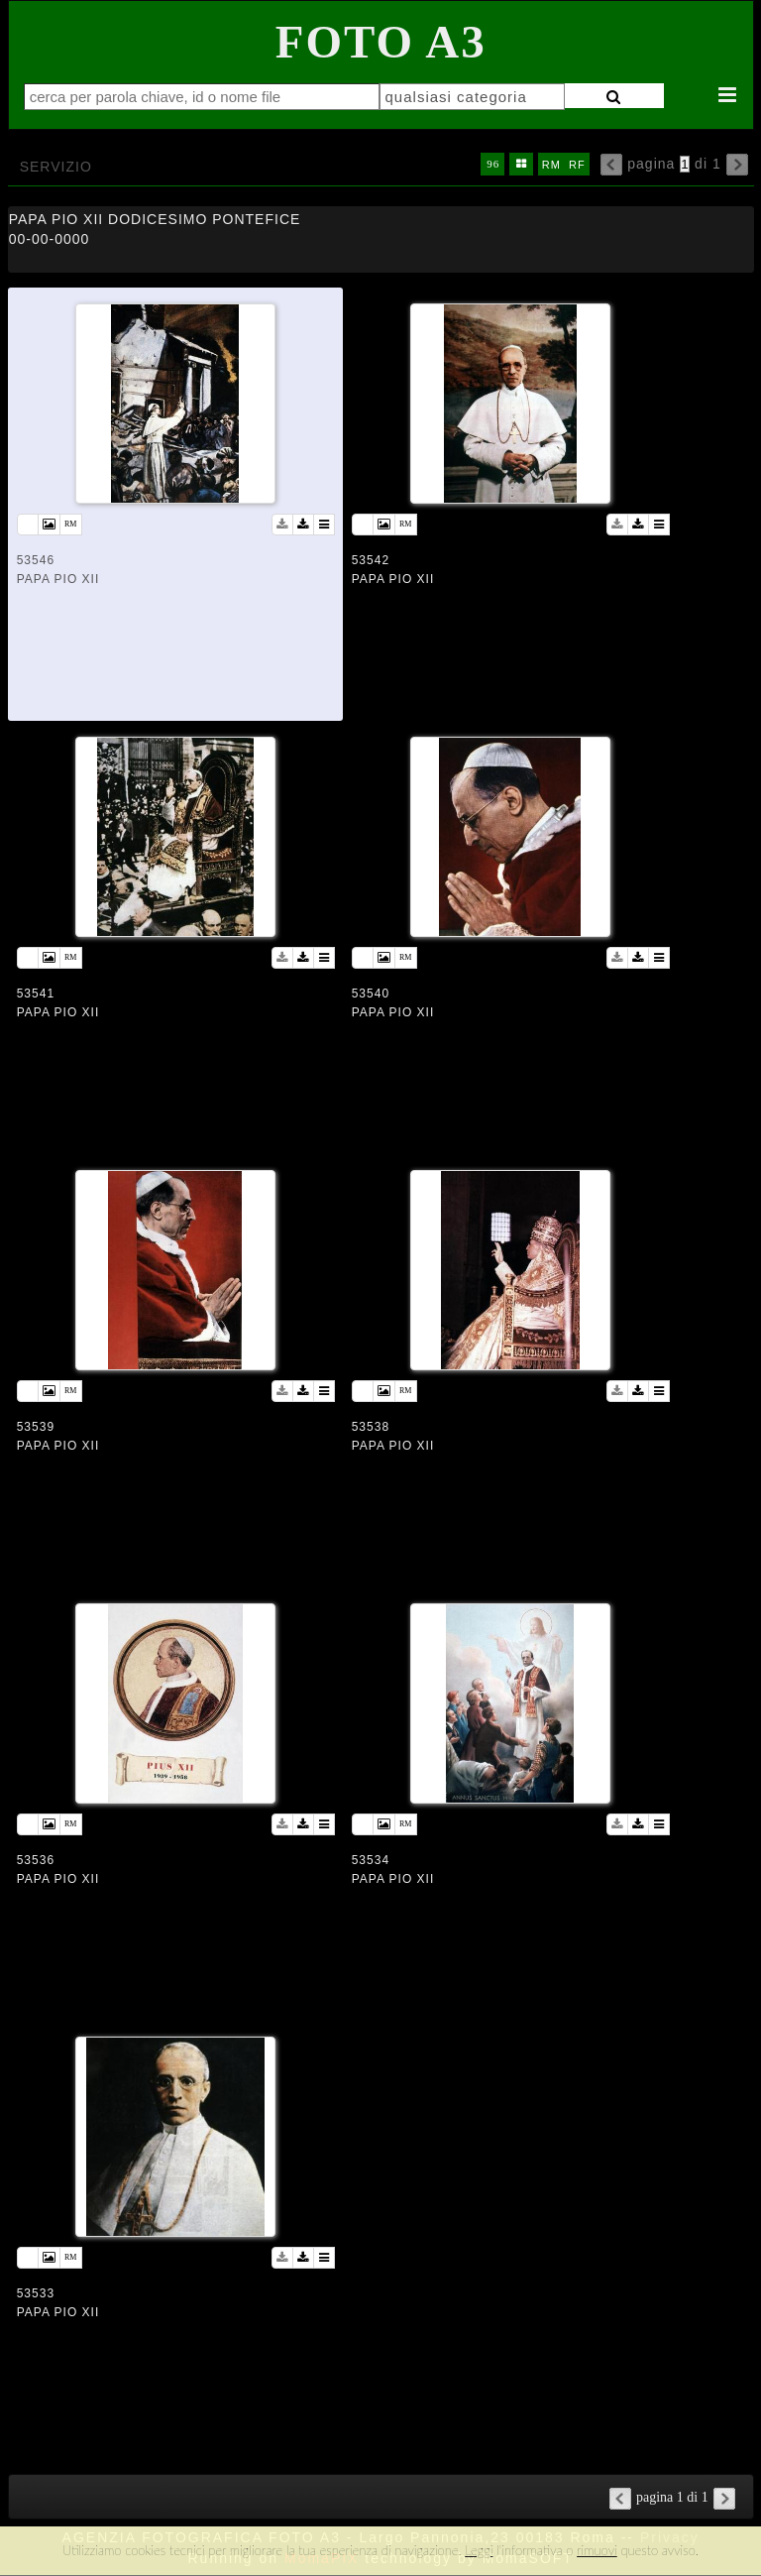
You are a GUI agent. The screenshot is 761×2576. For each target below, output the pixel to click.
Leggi (478, 2550)
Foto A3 (381, 41)
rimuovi (597, 2550)
